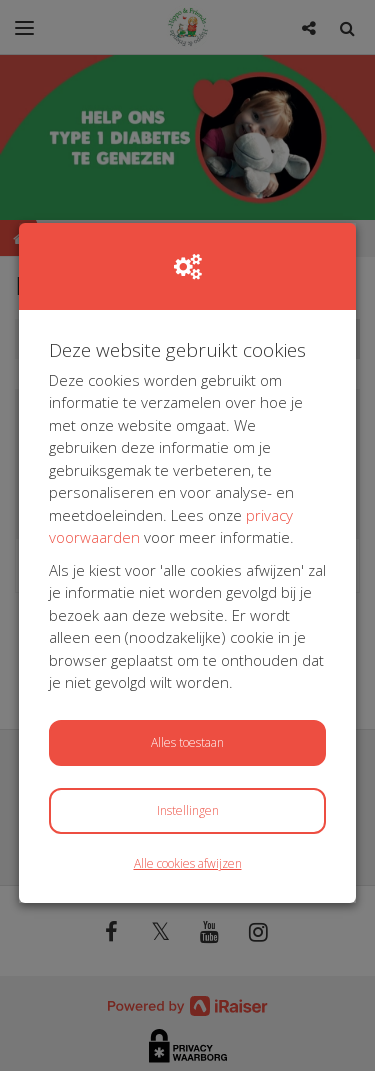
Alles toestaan (187, 742)
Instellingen (188, 810)
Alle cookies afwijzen (188, 863)
